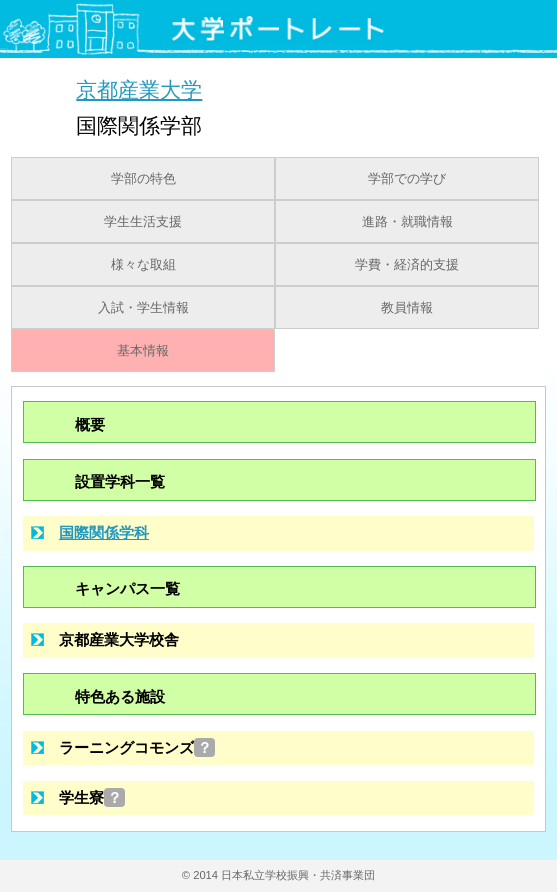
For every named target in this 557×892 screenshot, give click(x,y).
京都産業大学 (139, 89)
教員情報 (407, 308)
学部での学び (407, 179)
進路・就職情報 (407, 222)
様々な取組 (143, 265)
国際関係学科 (104, 532)
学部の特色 (143, 179)
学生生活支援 (143, 222)
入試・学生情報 (143, 308)
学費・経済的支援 (407, 265)
